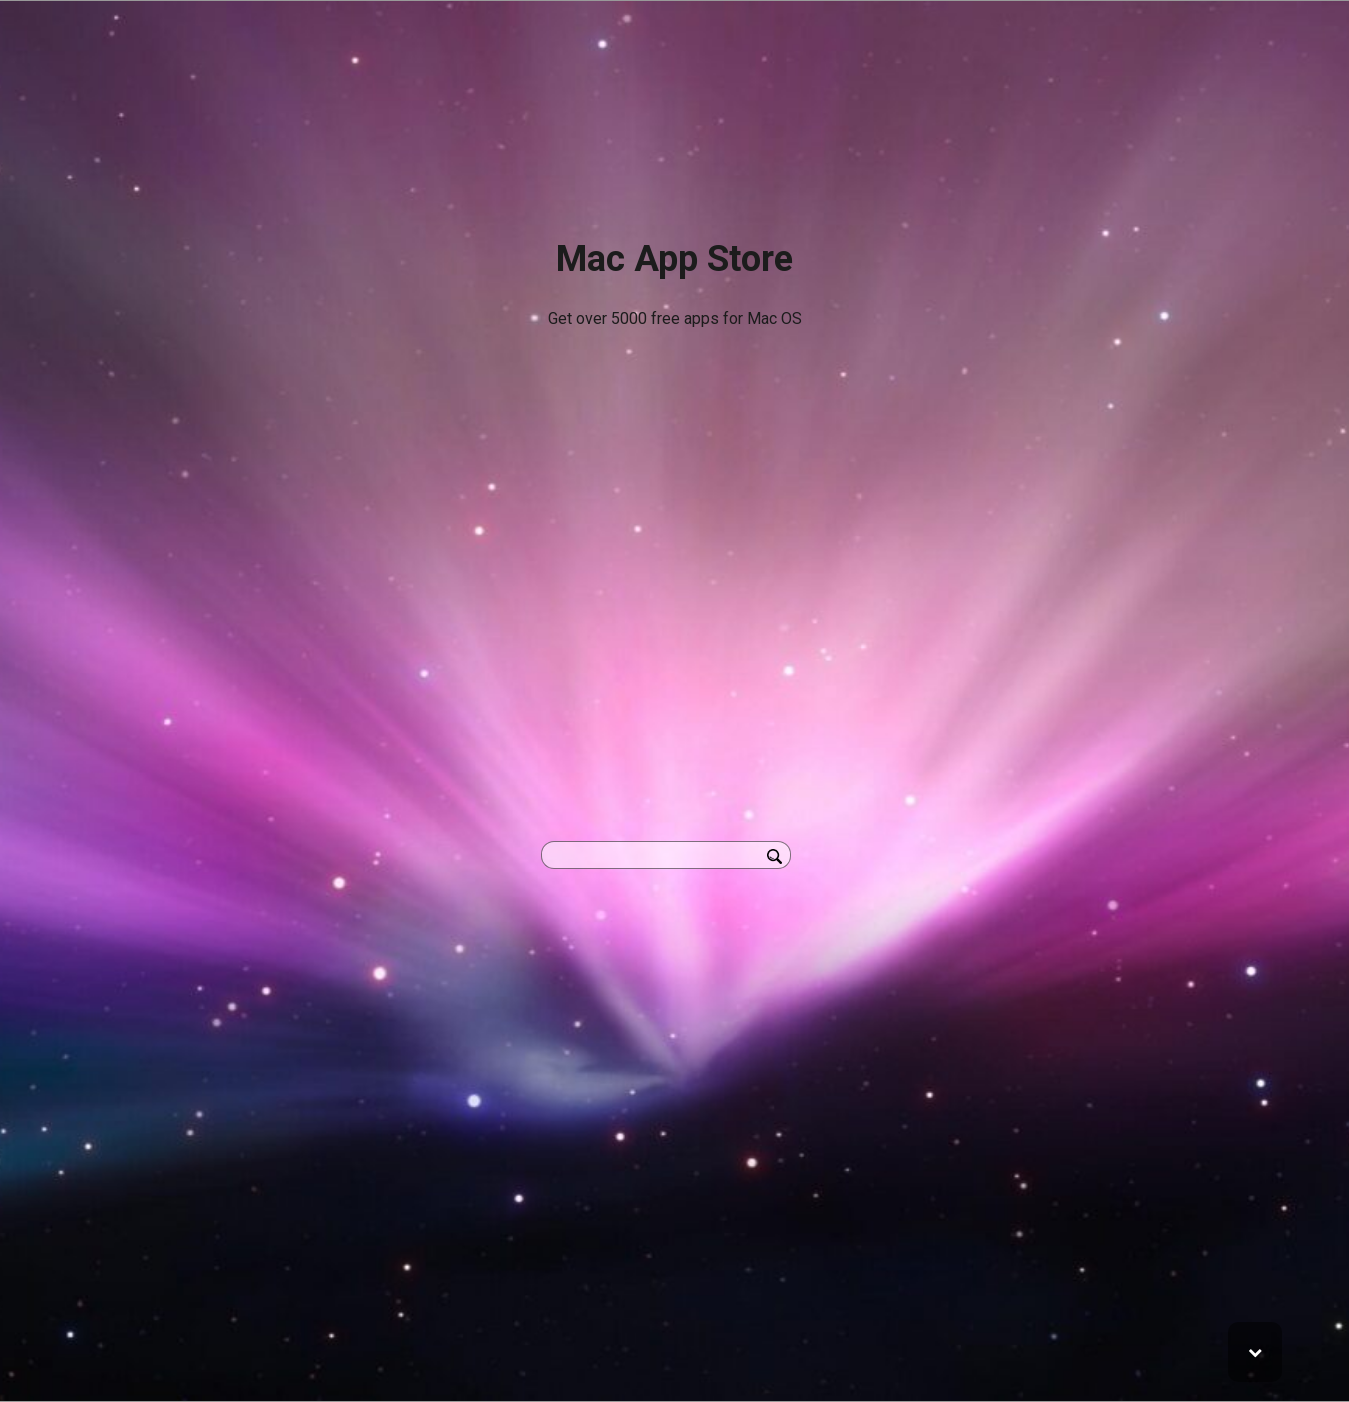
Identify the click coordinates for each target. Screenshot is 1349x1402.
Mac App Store (674, 259)
